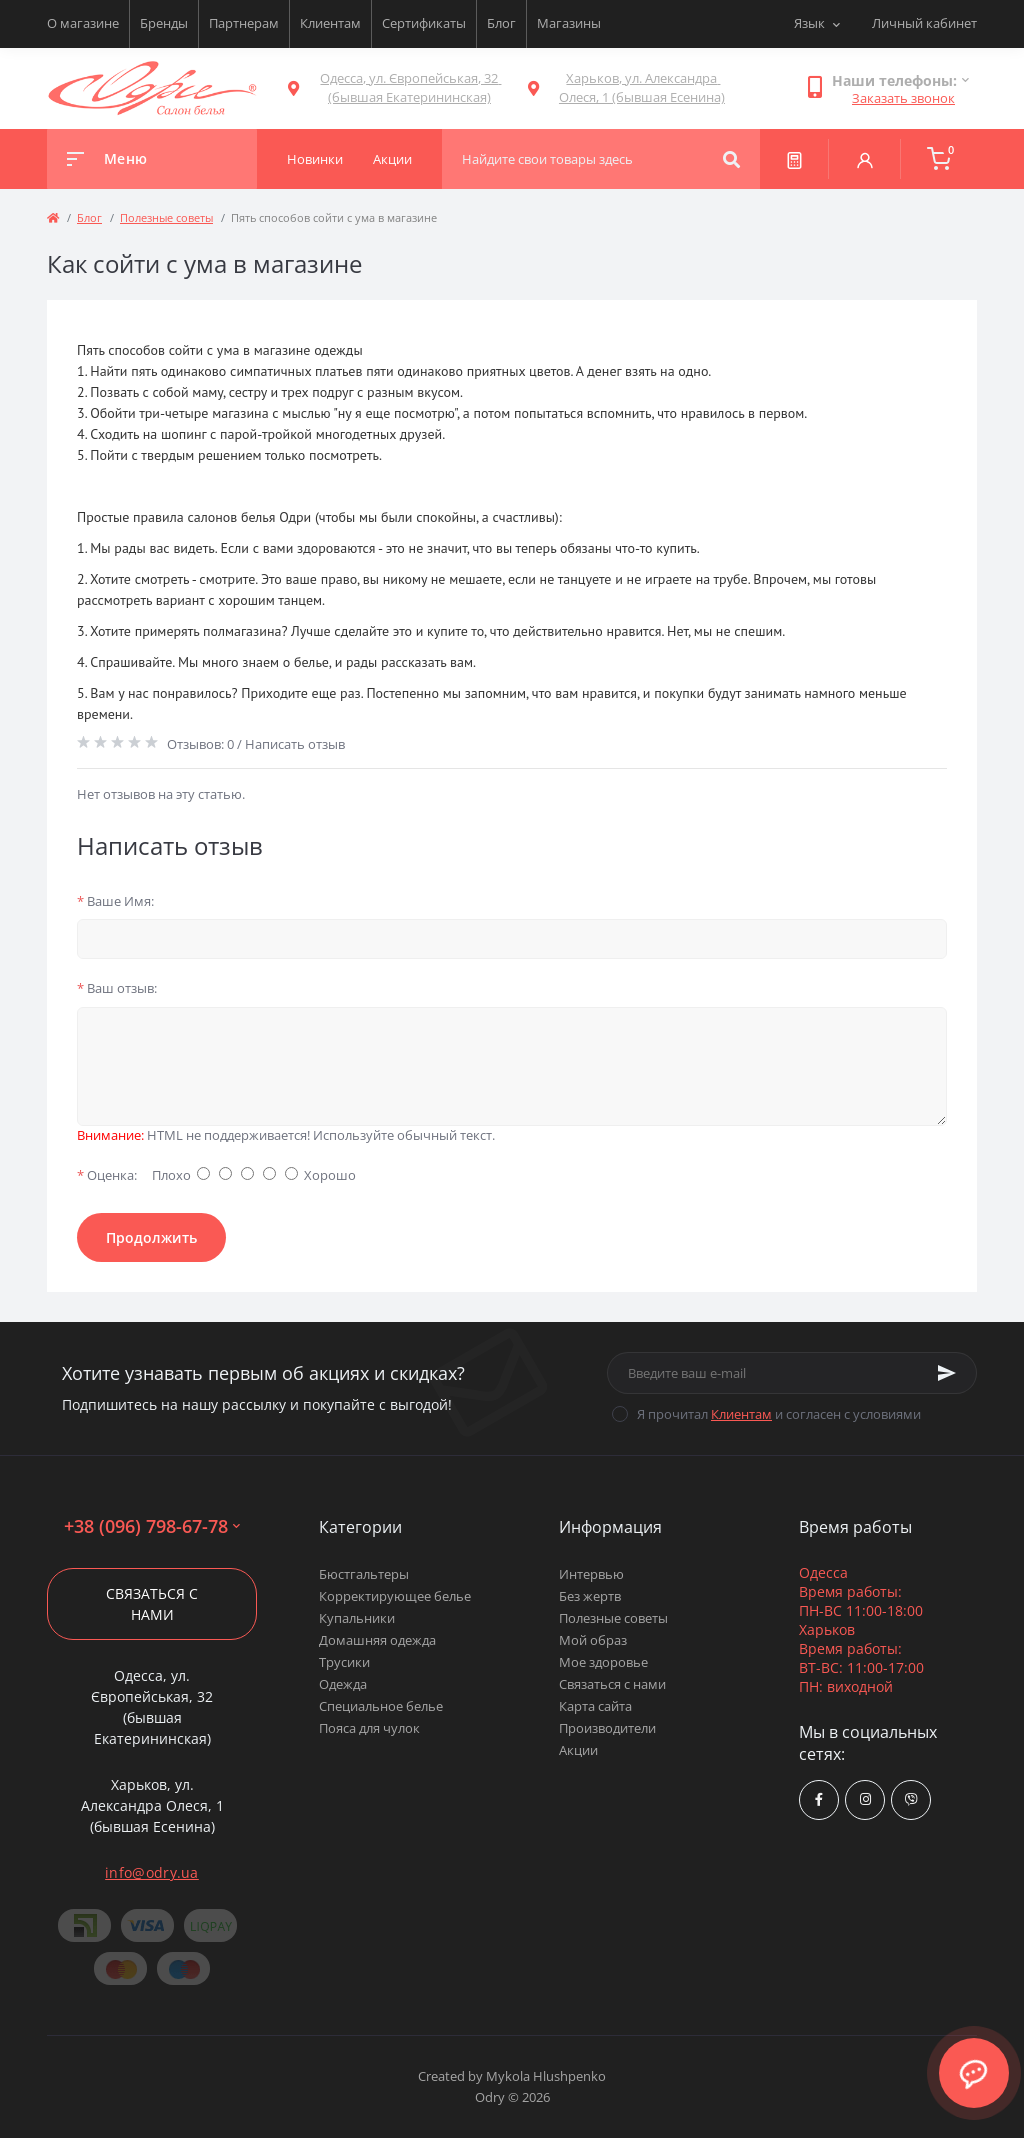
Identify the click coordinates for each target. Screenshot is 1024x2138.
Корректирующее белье (395, 1596)
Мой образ (593, 1640)
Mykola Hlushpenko (546, 2076)
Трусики (344, 1662)
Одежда (343, 1684)
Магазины (569, 23)
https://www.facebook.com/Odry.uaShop (819, 1799)
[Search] (731, 159)
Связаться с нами (152, 1604)
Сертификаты (424, 23)
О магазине (83, 23)
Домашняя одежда (377, 1640)
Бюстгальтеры (364, 1574)
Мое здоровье (603, 1662)
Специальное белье (381, 1706)
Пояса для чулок (369, 1728)
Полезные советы (166, 217)
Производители (607, 1728)
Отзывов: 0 (200, 744)
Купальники (357, 1618)
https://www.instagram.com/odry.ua (865, 1799)
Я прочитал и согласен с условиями (779, 1414)
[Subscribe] (947, 1373)
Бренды (164, 23)
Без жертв (590, 1596)
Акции (578, 1750)
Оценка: (107, 1175)
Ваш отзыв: (117, 988)
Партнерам (244, 23)
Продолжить (151, 1237)
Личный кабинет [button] (924, 23)
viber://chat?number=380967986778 (911, 1799)
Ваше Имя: (115, 901)
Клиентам (330, 23)
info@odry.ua (152, 1872)
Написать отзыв (295, 744)
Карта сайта (595, 1706)
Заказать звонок (903, 98)
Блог (501, 23)
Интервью (591, 1574)
